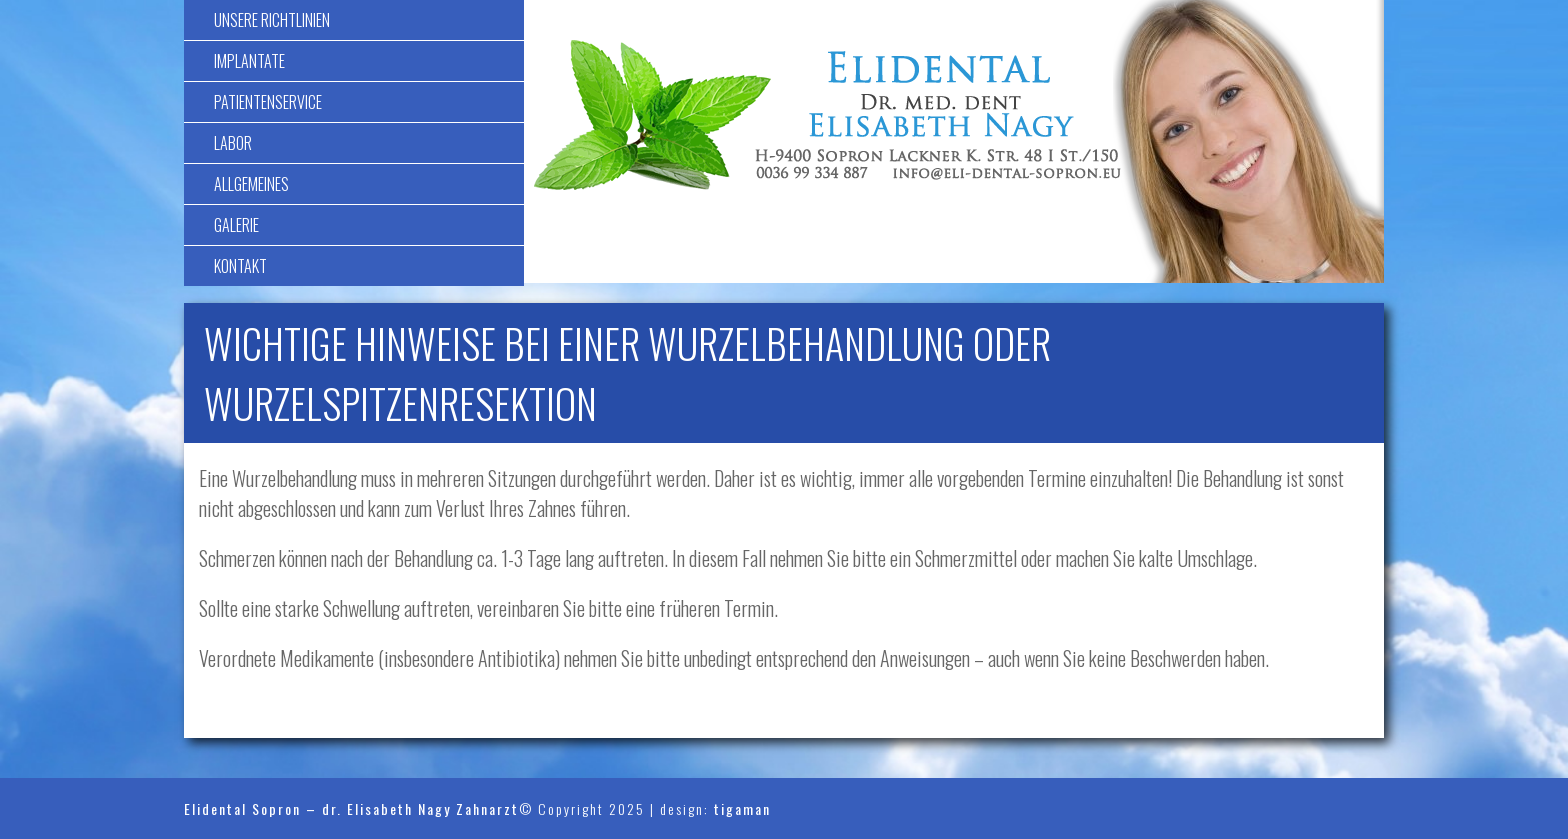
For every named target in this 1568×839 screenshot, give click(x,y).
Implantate (249, 61)
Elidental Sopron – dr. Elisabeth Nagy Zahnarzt (351, 808)
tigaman (742, 808)
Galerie (236, 225)
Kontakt (240, 266)
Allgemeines (251, 184)
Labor (233, 143)
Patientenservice (268, 102)
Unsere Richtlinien (272, 20)
